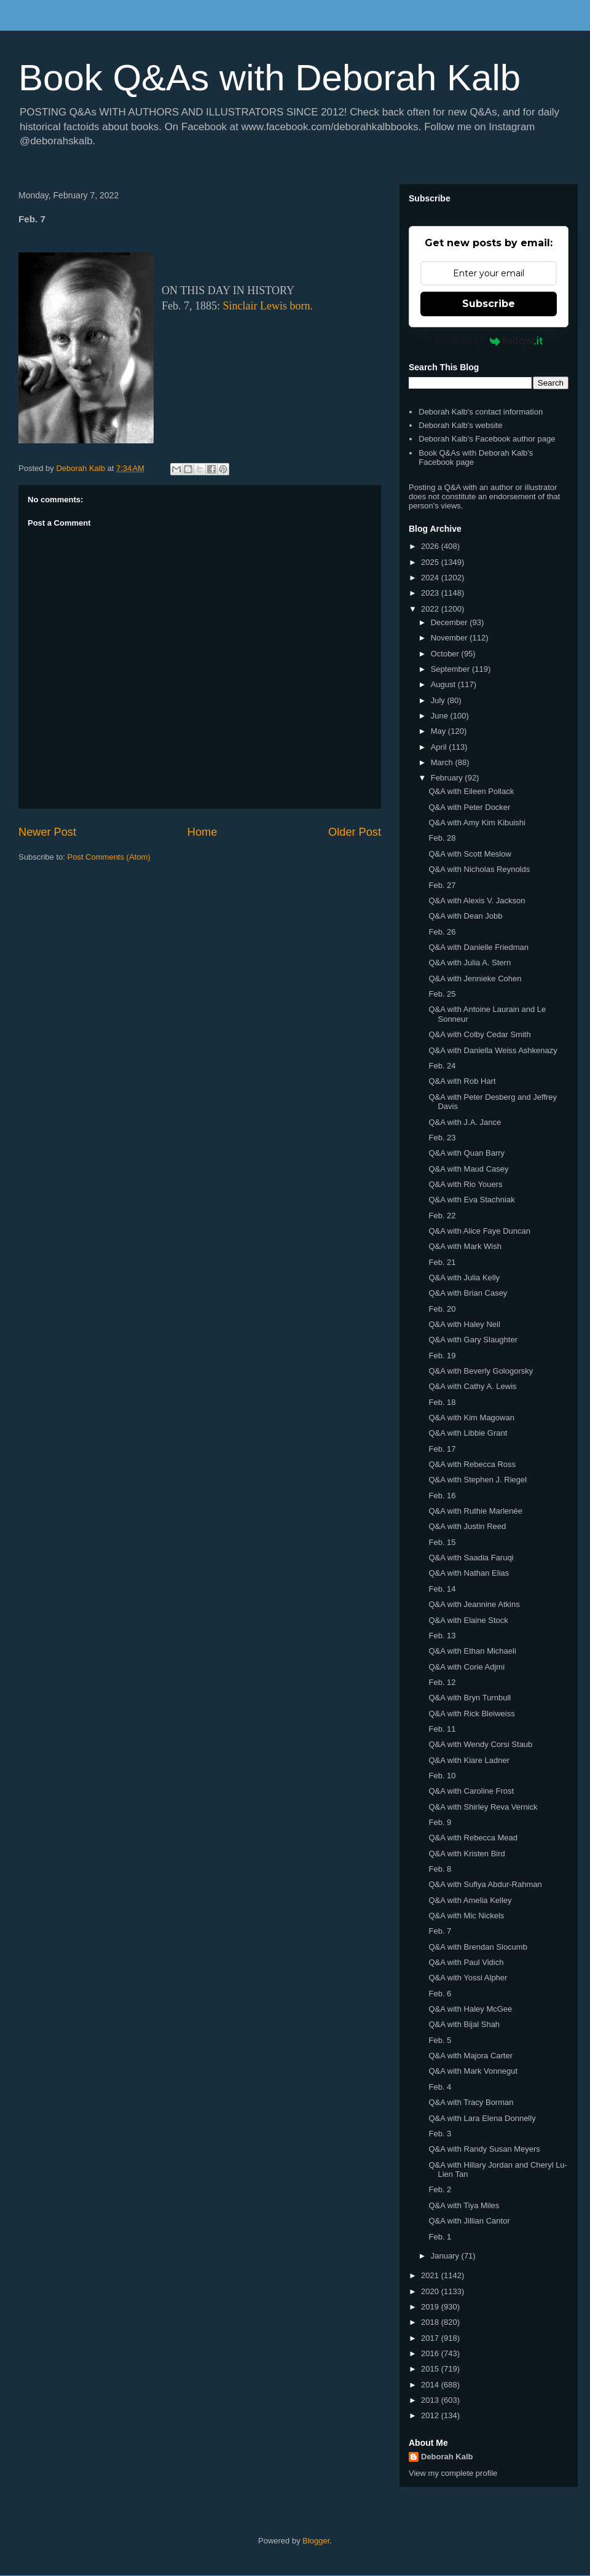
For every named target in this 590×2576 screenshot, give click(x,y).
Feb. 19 (441, 1355)
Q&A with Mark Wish (464, 1246)
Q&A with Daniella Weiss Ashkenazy (492, 1050)
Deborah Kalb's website (460, 425)
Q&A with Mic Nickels (466, 1915)
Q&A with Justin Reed (467, 1526)
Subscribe (488, 303)
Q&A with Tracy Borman (470, 2102)
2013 (431, 2400)
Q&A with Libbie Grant (467, 1433)
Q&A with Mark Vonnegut (472, 2071)
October (446, 653)
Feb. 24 (441, 1065)
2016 (431, 2353)
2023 (431, 592)
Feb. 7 (439, 1931)
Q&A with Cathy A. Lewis (472, 1386)
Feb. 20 (441, 1308)
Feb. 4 (439, 2087)
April (440, 747)
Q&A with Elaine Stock (468, 1620)
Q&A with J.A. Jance (464, 1122)
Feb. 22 (441, 1215)
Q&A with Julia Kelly (464, 1277)
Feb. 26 (441, 931)
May (439, 731)
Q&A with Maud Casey (468, 1168)
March (443, 762)
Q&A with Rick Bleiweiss (471, 1713)
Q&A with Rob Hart (461, 1081)
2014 (431, 2384)
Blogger (315, 2540)
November (450, 637)
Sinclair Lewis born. (268, 306)
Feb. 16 (441, 1495)
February (448, 777)
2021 (431, 2275)
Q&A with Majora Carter (470, 2055)
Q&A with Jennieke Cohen (474, 978)
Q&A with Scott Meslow (469, 853)
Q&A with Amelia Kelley (469, 1900)
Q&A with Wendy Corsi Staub (480, 1744)
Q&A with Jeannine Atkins (473, 1604)
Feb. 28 (441, 837)
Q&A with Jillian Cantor (468, 2220)
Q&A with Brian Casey (467, 1293)
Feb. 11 (441, 1729)
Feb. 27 (441, 885)
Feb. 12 (441, 1682)
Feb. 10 (441, 1775)
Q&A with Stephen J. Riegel (477, 1479)
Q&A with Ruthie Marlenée (475, 1511)
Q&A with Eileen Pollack (471, 791)
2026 (431, 546)
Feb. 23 (441, 1137)
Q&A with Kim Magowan (471, 1417)
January (446, 2255)
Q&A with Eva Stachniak (471, 1199)
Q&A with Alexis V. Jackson (476, 900)
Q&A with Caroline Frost (471, 1791)
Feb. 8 (439, 1869)
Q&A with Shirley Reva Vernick (482, 1806)
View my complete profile (453, 2473)
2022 (431, 608)
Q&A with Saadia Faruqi (470, 1557)
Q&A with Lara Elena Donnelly (481, 2118)
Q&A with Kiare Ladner (468, 1760)
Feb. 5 (439, 2040)
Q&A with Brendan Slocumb (477, 1946)
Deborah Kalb (447, 2456)
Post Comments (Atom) (109, 857)
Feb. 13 (441, 1635)
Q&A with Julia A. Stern (469, 962)
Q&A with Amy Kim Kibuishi (476, 822)
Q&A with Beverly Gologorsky (480, 1371)
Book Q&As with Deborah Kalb (269, 77)
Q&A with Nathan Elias (468, 1573)
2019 (431, 2306)
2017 (431, 2338)
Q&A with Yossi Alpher (467, 1977)
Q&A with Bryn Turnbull (469, 1697)
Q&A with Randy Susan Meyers (484, 2149)
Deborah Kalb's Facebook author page (487, 438)
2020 (431, 2291)
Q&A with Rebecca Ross (472, 1464)
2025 (431, 562)
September (451, 669)
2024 (431, 577)
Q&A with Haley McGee (470, 2009)
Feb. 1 (439, 2236)
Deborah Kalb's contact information (481, 411)
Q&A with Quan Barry (466, 1153)
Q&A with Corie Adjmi (466, 1666)
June (440, 715)
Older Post (354, 832)
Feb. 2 (439, 2189)
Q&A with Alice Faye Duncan (479, 1230)
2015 (431, 2368)
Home (202, 832)
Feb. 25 (441, 993)
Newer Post (47, 832)
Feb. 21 (441, 1262)
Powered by (489, 341)
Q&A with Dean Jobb (465, 915)
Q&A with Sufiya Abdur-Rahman (484, 1884)
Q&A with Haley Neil (464, 1324)
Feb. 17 (441, 1448)
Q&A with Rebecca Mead (472, 1837)
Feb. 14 (441, 1588)
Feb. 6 (439, 1993)
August (444, 684)
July (439, 700)
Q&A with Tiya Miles (463, 2205)
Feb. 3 (439, 2133)
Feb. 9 (439, 1822)
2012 (431, 2415)
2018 (431, 2322)
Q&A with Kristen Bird (466, 1853)
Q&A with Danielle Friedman (478, 947)
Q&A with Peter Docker (469, 807)
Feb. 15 (441, 1542)
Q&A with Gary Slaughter (472, 1339)
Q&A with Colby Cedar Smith (479, 1034)
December (450, 622)
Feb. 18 (441, 1402)
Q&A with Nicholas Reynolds (479, 869)
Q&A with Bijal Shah (464, 2024)
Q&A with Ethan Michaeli (472, 1651)
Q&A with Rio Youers (465, 1184)
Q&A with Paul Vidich (465, 1962)
